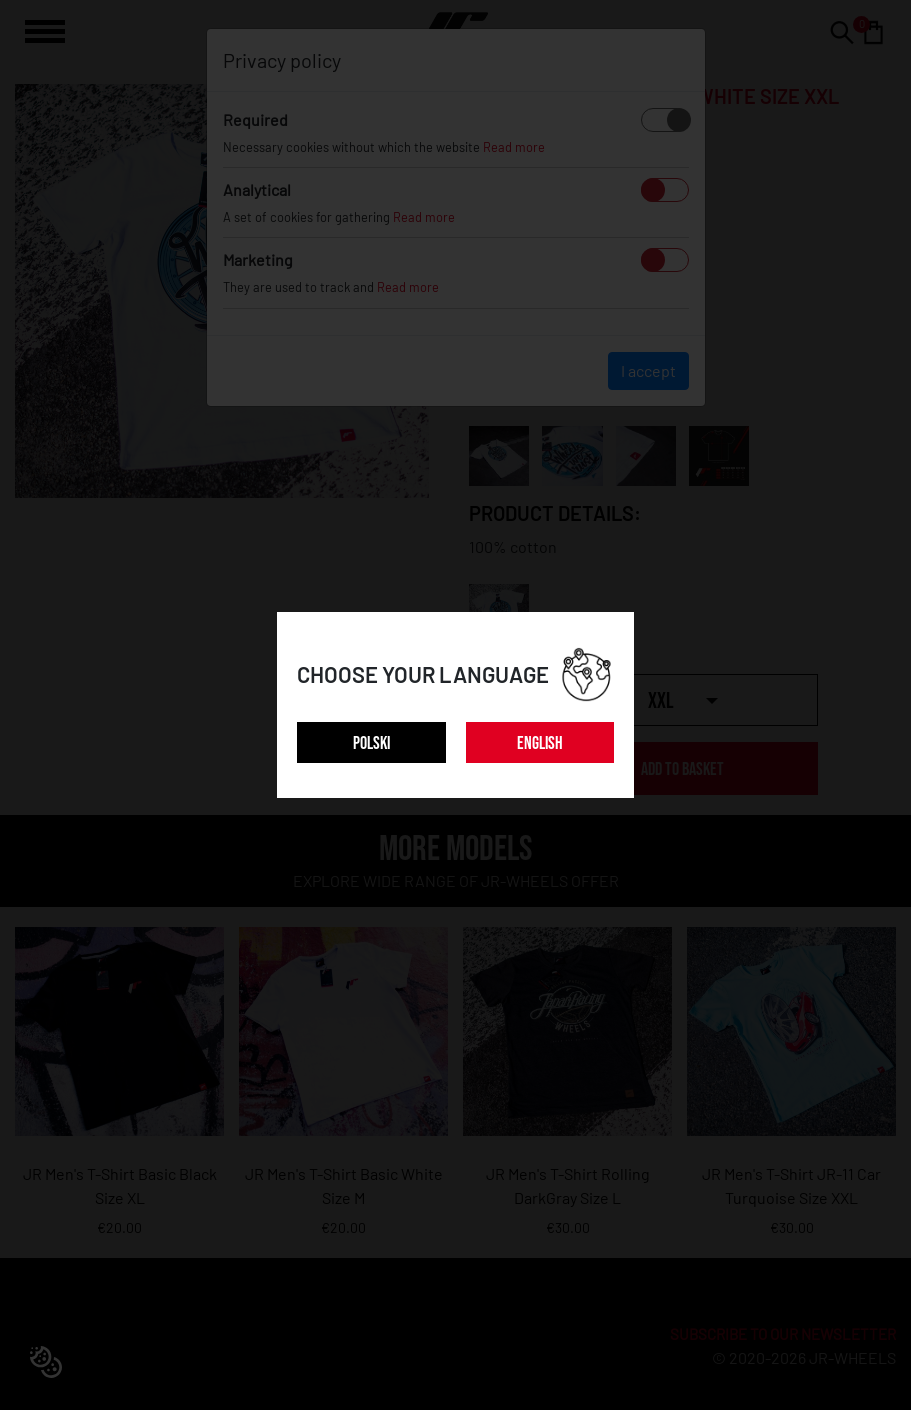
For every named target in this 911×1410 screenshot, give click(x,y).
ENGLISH (540, 743)
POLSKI (371, 743)
